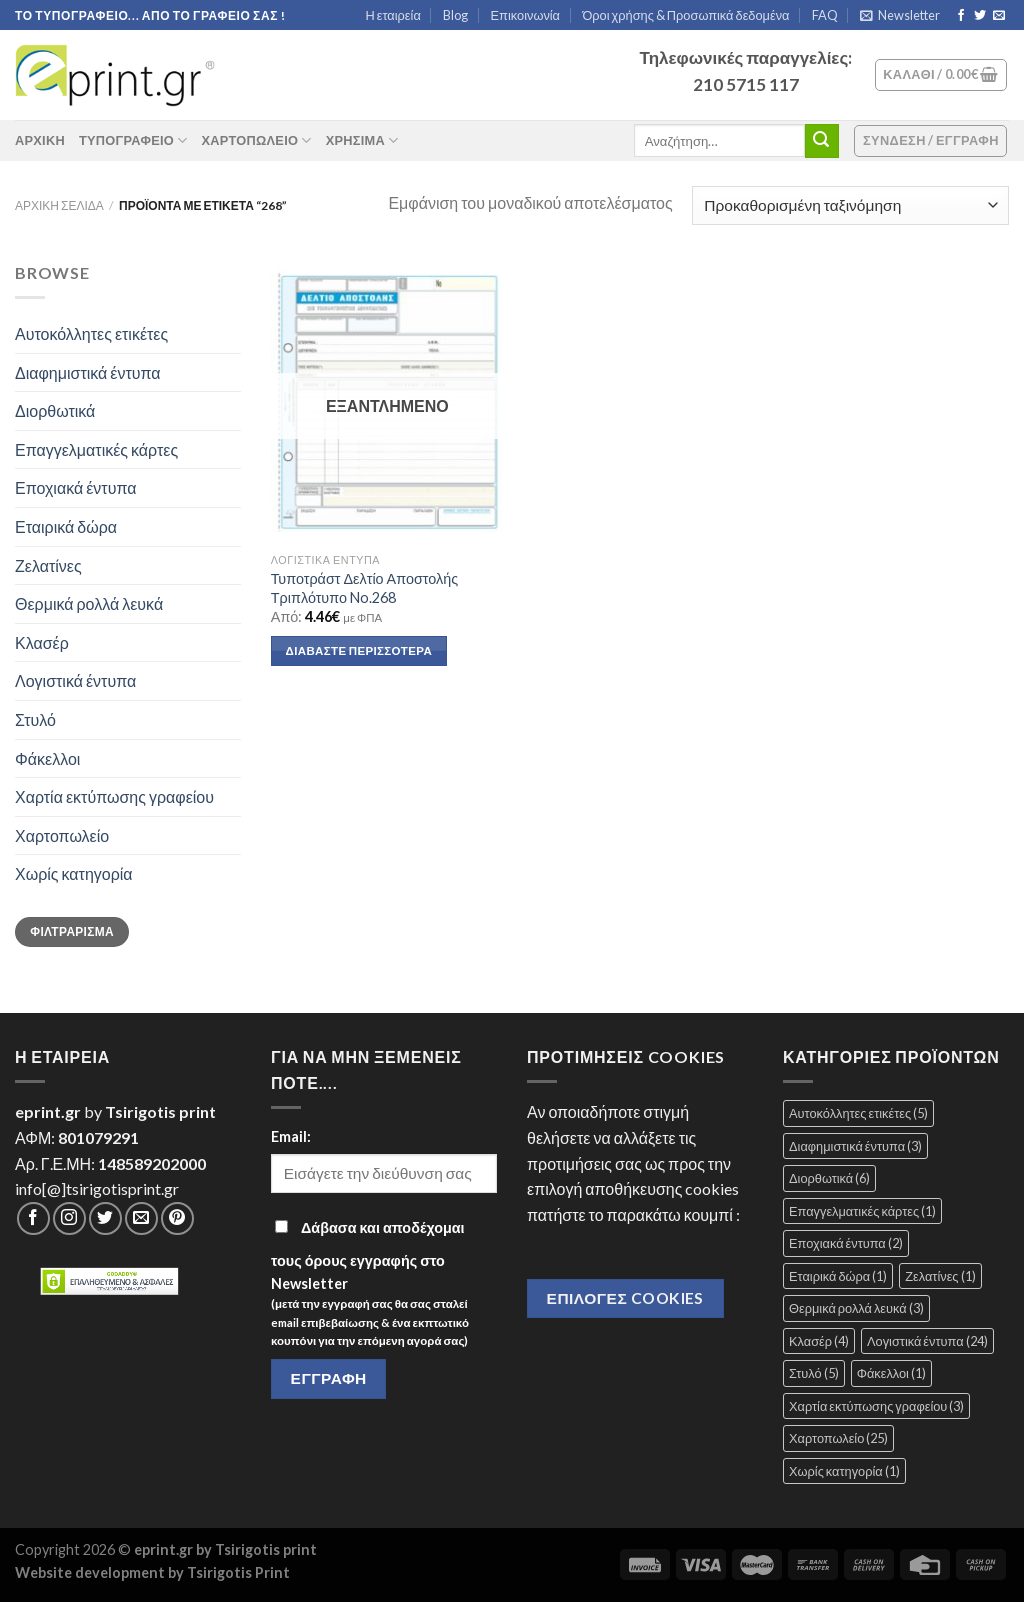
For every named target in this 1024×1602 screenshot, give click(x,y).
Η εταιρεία (393, 15)
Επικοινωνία (525, 15)
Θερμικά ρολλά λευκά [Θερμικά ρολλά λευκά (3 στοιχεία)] (856, 1308)
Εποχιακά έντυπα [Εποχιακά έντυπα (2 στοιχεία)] (846, 1243)
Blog (455, 15)
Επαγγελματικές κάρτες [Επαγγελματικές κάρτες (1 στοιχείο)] (862, 1211)
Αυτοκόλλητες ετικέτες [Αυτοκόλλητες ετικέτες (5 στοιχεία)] (858, 1113)
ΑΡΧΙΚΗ (40, 140)
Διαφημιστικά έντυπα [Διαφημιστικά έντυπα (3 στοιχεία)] (855, 1146)
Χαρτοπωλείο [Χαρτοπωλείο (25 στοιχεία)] (838, 1438)
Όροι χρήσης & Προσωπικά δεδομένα (685, 15)
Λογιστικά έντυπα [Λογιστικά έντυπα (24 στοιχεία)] (927, 1341)
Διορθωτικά (55, 410)
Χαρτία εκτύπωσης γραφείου (114, 796)
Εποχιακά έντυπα (75, 487)
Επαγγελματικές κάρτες (96, 449)
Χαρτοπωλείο (256, 140)
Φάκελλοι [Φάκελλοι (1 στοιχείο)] (891, 1373)
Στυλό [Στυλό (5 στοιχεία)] (814, 1373)
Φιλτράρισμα (72, 931)
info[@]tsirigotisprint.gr (97, 1188)
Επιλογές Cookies (625, 1298)
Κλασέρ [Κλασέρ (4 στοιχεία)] (819, 1341)
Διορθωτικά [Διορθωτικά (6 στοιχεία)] (829, 1178)
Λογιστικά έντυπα (75, 680)
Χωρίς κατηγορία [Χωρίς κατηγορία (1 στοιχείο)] (844, 1471)
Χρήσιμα (362, 140)
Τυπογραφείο (133, 140)
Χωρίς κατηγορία (74, 873)
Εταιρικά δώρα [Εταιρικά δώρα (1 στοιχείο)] (838, 1276)
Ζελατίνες (48, 565)
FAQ (825, 15)
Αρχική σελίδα (59, 205)
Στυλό (35, 719)
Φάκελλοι (47, 758)
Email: (291, 1136)
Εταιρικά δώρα (66, 526)
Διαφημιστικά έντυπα (88, 372)
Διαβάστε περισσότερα (359, 650)
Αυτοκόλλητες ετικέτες (91, 333)
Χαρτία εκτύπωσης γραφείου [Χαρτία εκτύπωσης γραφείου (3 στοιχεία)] (876, 1406)
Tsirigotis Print (238, 1572)
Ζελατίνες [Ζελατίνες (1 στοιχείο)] (940, 1276)
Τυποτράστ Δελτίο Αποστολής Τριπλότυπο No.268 (364, 588)
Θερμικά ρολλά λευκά (89, 603)
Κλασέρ (42, 642)
